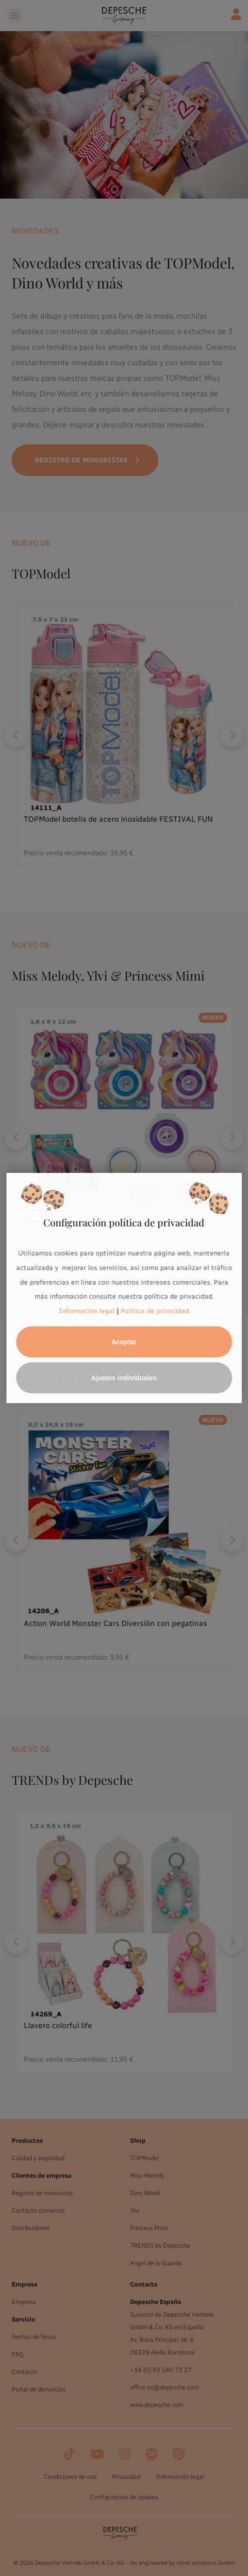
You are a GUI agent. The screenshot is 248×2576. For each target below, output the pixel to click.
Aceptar (123, 1342)
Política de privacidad (155, 1311)
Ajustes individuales (124, 1378)
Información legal (87, 1311)
